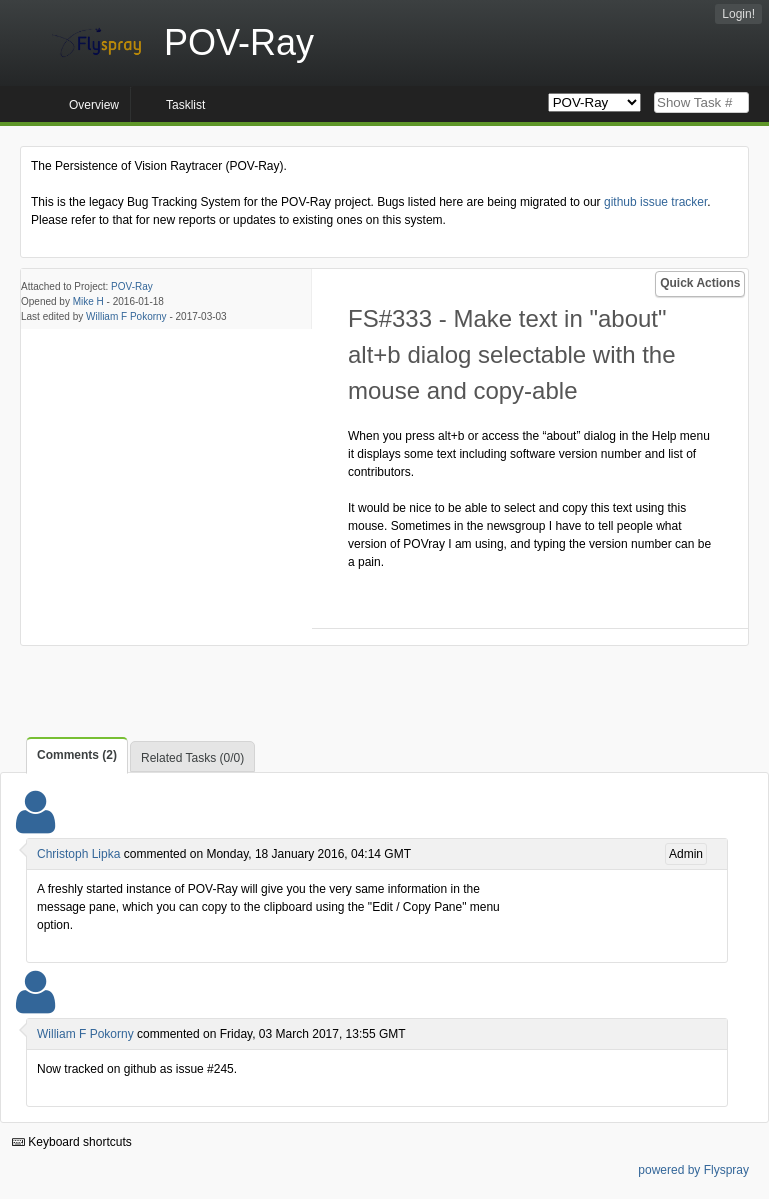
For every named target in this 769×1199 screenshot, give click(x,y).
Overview (94, 105)
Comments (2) (77, 755)
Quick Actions (700, 283)
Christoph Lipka (78, 854)
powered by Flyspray (693, 1170)
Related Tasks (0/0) (192, 758)
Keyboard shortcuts (72, 1142)
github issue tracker (655, 202)
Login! (738, 14)
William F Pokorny (126, 316)
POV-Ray (132, 286)
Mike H (88, 301)
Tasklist (185, 105)
